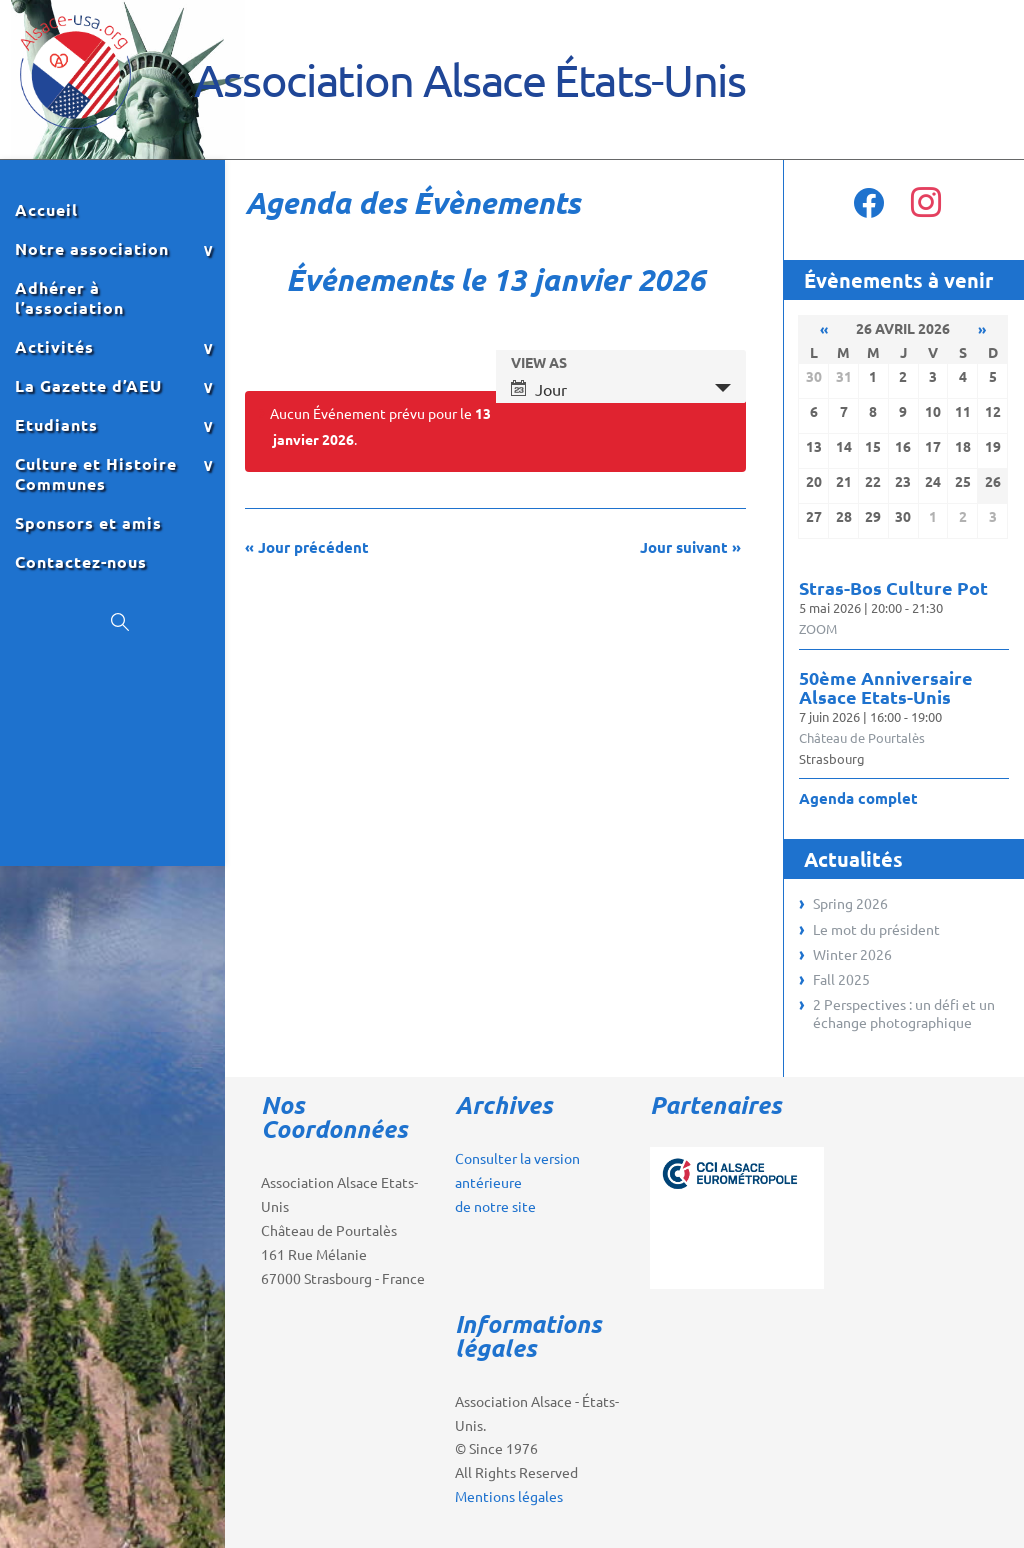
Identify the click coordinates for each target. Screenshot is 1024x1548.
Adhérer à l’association (69, 298)
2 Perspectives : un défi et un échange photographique (904, 1013)
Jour (539, 389)
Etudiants (56, 425)
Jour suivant (690, 547)
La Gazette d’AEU (88, 386)
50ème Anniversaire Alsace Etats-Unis (886, 687)
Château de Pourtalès (862, 737)
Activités (54, 347)
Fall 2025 (841, 979)
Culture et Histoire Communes (96, 474)
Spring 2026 (850, 903)
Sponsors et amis (88, 523)
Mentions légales (509, 1496)
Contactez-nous (81, 562)
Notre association (92, 249)
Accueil (46, 210)
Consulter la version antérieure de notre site (517, 1182)
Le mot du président (876, 929)
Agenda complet (858, 798)
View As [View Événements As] (539, 362)
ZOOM (818, 628)
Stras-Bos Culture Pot (893, 587)
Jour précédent (307, 547)
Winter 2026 (852, 954)
